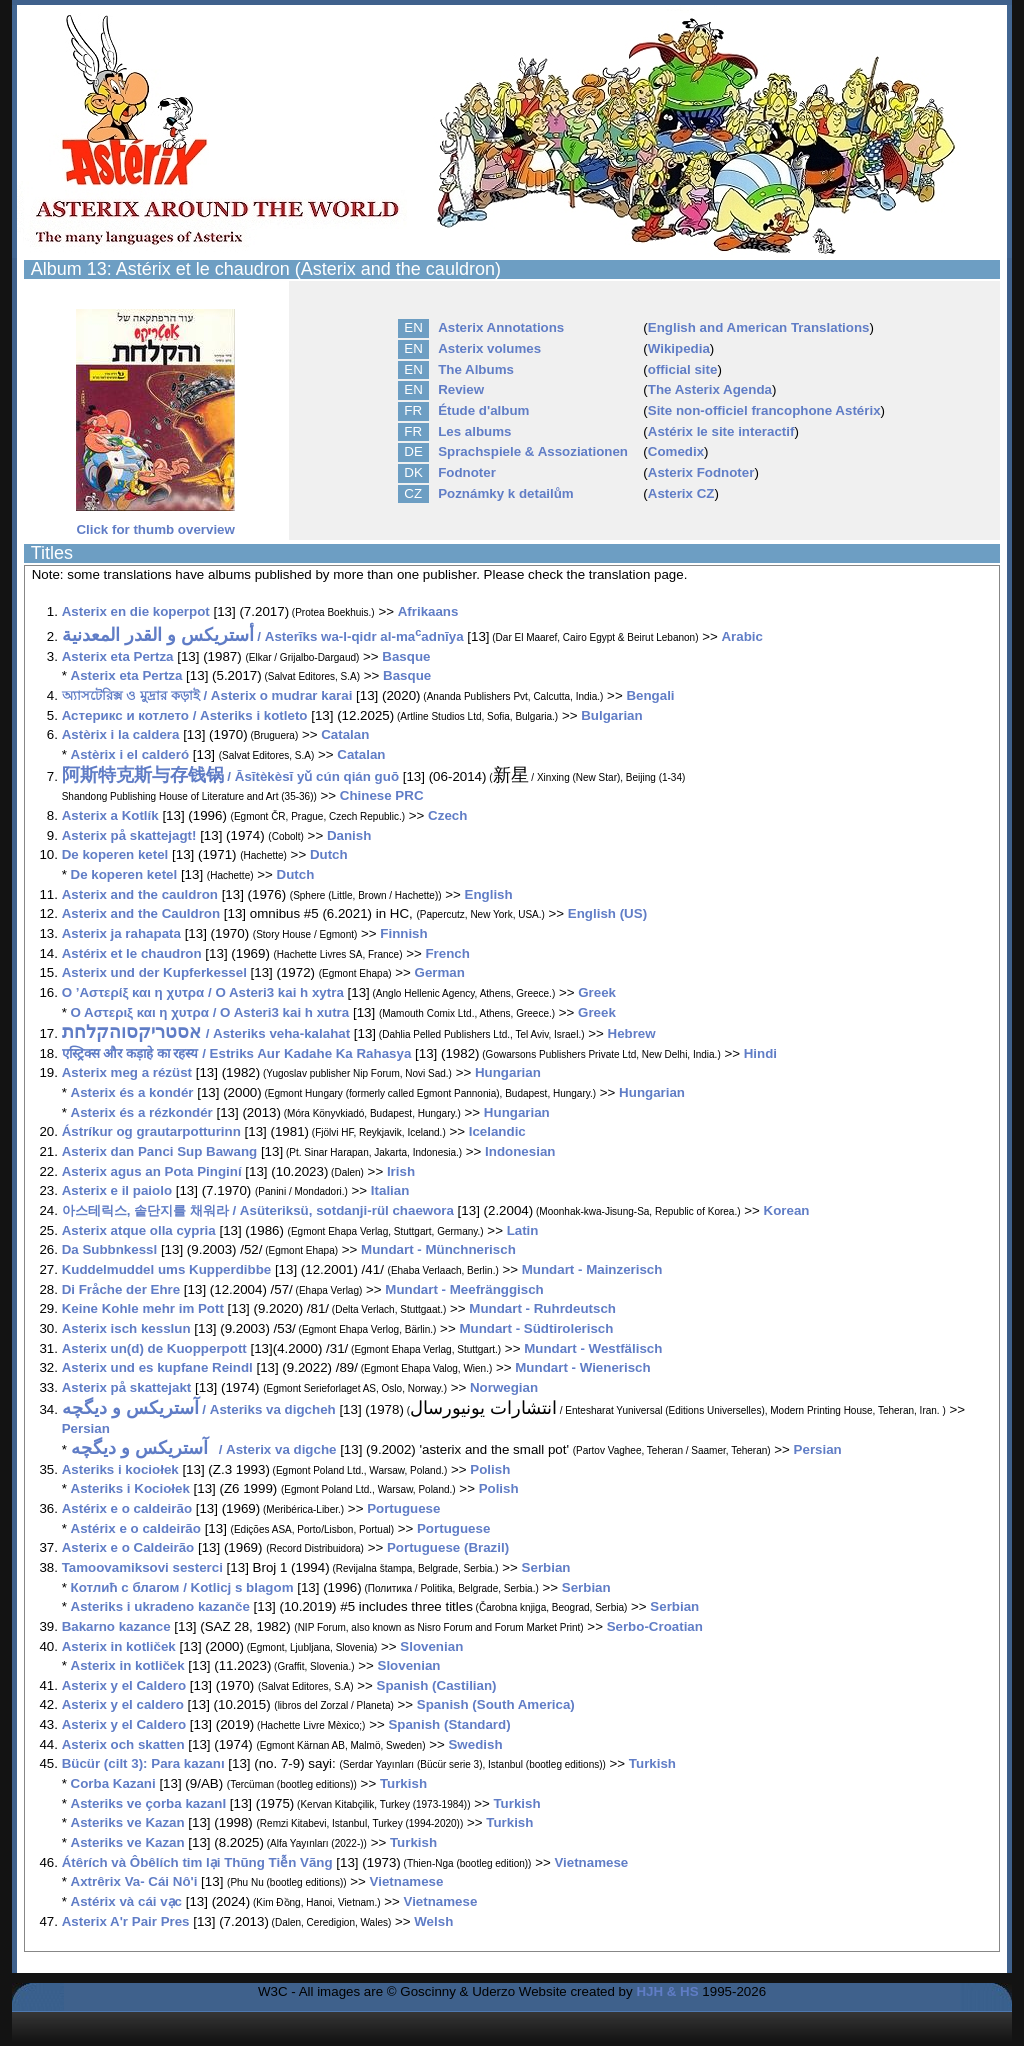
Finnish (403, 933)
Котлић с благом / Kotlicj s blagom (182, 1587)
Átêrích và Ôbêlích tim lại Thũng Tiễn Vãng (197, 1862)
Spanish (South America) (496, 1704)
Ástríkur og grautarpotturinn (151, 1131)
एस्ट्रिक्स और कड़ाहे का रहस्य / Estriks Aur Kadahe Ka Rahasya (238, 1053)
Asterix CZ (681, 493)
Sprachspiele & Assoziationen (533, 451)
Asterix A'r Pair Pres (126, 1921)
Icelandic (497, 1131)
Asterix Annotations (501, 327)
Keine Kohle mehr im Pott (143, 1308)
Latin (523, 1230)
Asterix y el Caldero (124, 1685)
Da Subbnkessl (110, 1249)
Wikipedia (679, 348)
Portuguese (403, 1508)
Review (461, 389)
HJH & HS (667, 1991)
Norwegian (504, 1387)
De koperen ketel (115, 854)
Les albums (474, 431)
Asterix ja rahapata (121, 933)
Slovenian (431, 1646)
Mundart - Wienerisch (582, 1367)
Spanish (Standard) (449, 1724)
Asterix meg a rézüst (127, 1072)
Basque (406, 656)
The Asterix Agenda (710, 389)
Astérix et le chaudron (132, 953)
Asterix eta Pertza (118, 656)
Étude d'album (483, 410)
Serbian (546, 1567)
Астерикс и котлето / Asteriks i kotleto (185, 715)
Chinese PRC (382, 795)
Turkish (652, 1763)
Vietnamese (591, 1862)
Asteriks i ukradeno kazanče (160, 1606)
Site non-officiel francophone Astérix (764, 410)
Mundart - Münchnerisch (438, 1249)
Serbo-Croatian (655, 1626)
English (489, 894)
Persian (86, 1428)
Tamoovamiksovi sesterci (142, 1567)
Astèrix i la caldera (121, 734)
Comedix (676, 451)
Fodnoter (467, 472)
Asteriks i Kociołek (130, 1488)
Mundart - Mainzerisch (592, 1269)
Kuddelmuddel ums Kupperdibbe (167, 1269)
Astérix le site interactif (721, 431)
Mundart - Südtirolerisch (536, 1328)
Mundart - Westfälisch (593, 1348)
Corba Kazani (113, 1783)
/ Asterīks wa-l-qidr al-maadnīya (263, 636)
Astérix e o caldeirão (127, 1508)
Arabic (741, 636)
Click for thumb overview (155, 523)
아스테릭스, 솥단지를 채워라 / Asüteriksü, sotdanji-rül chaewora (258, 1210)
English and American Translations (759, 327)
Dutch (329, 854)
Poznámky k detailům (506, 493)
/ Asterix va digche (204, 1449)
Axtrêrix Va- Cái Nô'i (134, 1881)
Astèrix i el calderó (130, 754)
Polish (490, 1469)
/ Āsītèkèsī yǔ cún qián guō (230, 776)
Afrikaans (428, 611)
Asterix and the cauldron (140, 894)
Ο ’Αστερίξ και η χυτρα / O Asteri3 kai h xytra (203, 992)
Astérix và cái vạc (126, 1901)
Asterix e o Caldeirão (128, 1547)
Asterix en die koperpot (136, 611)
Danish (349, 835)
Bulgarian (611, 715)
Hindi (760, 1053)
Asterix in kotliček (119, 1646)
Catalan (345, 734)
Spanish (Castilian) (437, 1685)
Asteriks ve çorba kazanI (149, 1803)
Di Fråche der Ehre (121, 1289)
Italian (390, 1190)
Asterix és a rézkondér (142, 1112)
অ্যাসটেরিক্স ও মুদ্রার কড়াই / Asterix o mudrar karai (207, 695)
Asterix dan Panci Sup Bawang (160, 1151)
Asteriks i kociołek (120, 1469)
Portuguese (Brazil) (448, 1547)
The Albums (476, 369)
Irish (401, 1171)
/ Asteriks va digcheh (199, 1409)
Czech (447, 815)
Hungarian (508, 1072)
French (447, 953)
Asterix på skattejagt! (129, 835)
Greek (597, 992)
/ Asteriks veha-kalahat (206, 1033)
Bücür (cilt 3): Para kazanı (143, 1763)
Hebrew (632, 1033)
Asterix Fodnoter (701, 472)
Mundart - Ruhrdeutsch (542, 1308)
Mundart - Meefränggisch (464, 1289)
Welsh (433, 1921)
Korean (787, 1210)
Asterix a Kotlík (110, 815)
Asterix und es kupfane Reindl (157, 1367)
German (440, 972)
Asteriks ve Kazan (128, 1822)
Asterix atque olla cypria (139, 1230)
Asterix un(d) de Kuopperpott (154, 1348)
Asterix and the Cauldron (141, 913)
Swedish (475, 1744)
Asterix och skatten (123, 1744)
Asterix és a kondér (132, 1092)
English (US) (607, 913)
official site (683, 369)
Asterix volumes (489, 348)
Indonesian (520, 1151)
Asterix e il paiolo (117, 1190)
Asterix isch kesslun (126, 1328)
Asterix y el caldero (123, 1704)
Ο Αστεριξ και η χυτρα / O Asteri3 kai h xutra (210, 1012)
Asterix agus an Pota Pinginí (152, 1171)
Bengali (650, 695)
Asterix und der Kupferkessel (154, 972)
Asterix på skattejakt (127, 1387)
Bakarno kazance (116, 1626)
